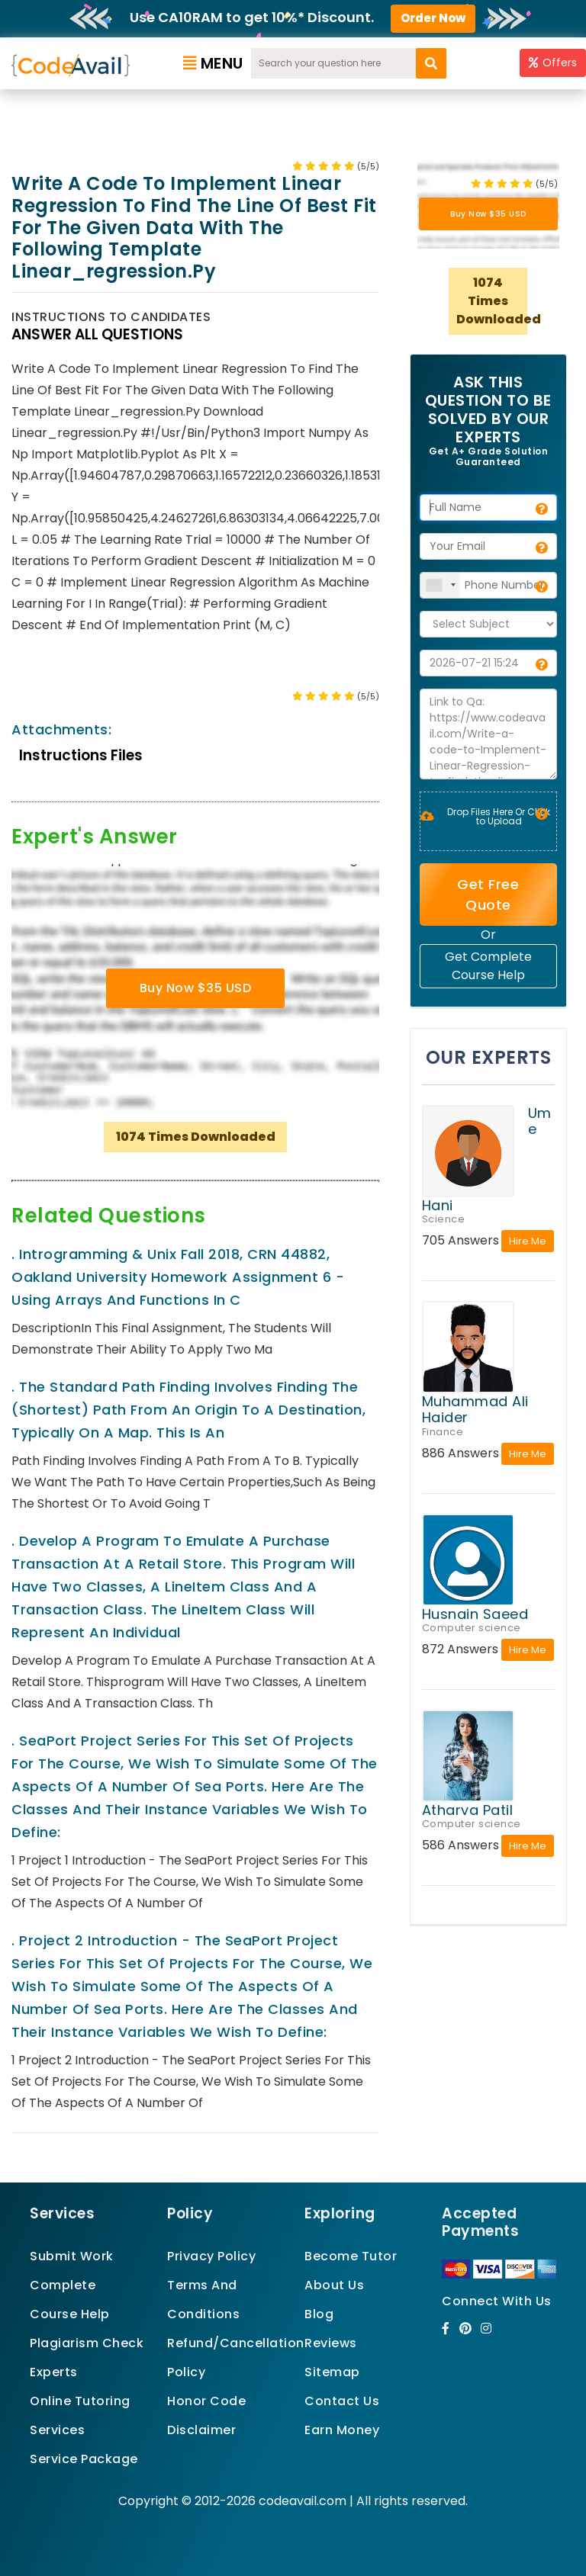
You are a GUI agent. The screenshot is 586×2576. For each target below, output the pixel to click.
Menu (213, 63)
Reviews (330, 2343)
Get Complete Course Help (488, 966)
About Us (334, 2285)
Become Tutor (350, 2256)
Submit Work (72, 2256)
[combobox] (440, 585)
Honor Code (206, 2401)
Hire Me (527, 1241)
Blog (318, 2314)
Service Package (84, 2459)
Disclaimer (201, 2430)
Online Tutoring (80, 2401)
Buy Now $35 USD (196, 988)
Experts (54, 2372)
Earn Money (341, 2430)
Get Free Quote (488, 894)
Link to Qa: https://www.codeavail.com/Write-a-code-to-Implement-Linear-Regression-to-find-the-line (488, 734)
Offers (553, 62)
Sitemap (332, 2372)
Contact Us (341, 2401)
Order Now (433, 18)
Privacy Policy (211, 2256)
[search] (431, 63)
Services (57, 2430)
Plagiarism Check (86, 2343)
